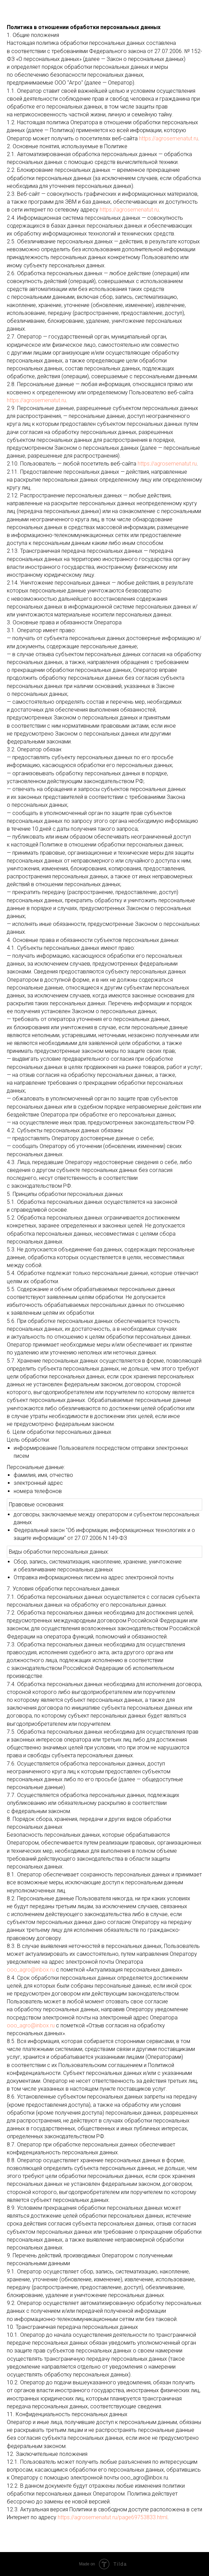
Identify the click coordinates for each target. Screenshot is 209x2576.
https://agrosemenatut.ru (168, 138)
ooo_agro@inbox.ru (31, 1969)
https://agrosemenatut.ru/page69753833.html (112, 2517)
